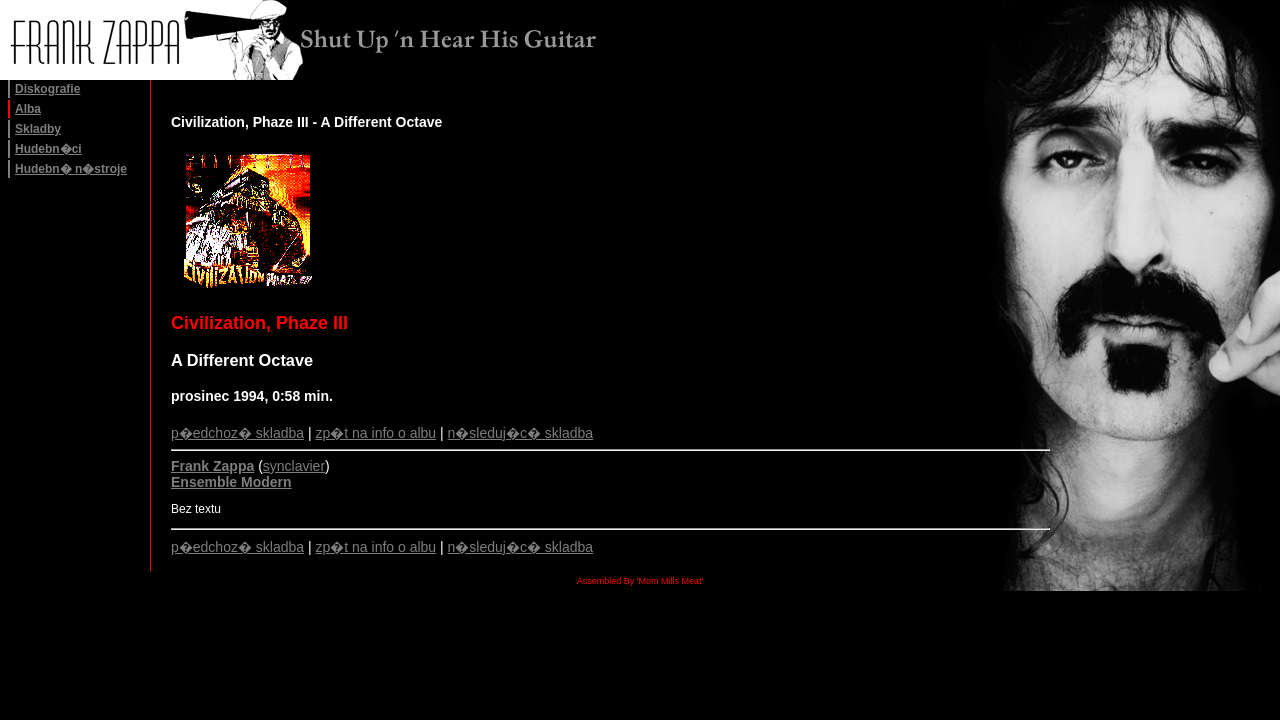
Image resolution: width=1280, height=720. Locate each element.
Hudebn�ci (48, 149)
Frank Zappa (212, 466)
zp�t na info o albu (376, 433)
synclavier (294, 466)
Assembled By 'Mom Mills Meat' (640, 581)
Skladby (38, 129)
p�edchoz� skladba (237, 433)
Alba (28, 109)
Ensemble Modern (231, 482)
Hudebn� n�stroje (71, 169)
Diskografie (47, 89)
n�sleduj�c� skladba (521, 433)
